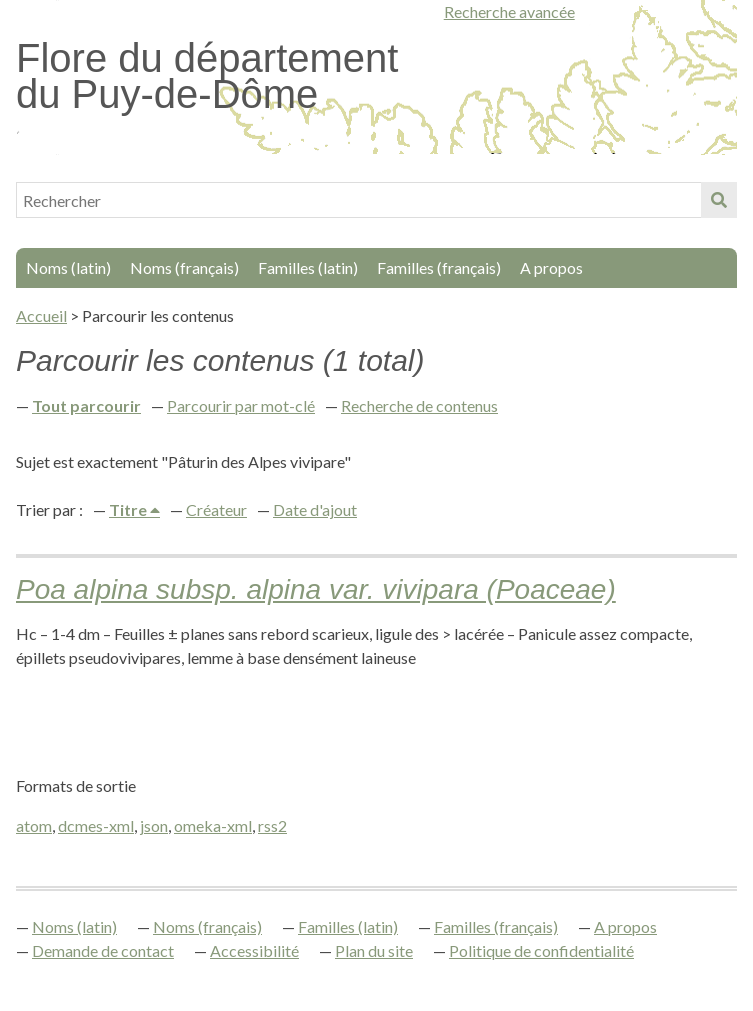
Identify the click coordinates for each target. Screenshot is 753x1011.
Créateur (216, 509)
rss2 (272, 825)
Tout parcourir (86, 405)
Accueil (41, 315)
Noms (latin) (68, 267)
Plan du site (374, 950)
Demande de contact (103, 950)
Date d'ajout (315, 509)
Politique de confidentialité (541, 950)
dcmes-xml (96, 825)
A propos (551, 267)
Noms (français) (184, 267)
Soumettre (719, 200)
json (154, 825)
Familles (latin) (308, 267)
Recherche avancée (509, 11)
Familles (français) (439, 267)
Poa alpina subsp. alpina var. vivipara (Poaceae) (316, 589)
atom (34, 825)
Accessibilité (254, 950)
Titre (129, 509)
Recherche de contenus (419, 405)
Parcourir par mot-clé (241, 405)
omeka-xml (213, 825)
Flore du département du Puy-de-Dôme (207, 76)
